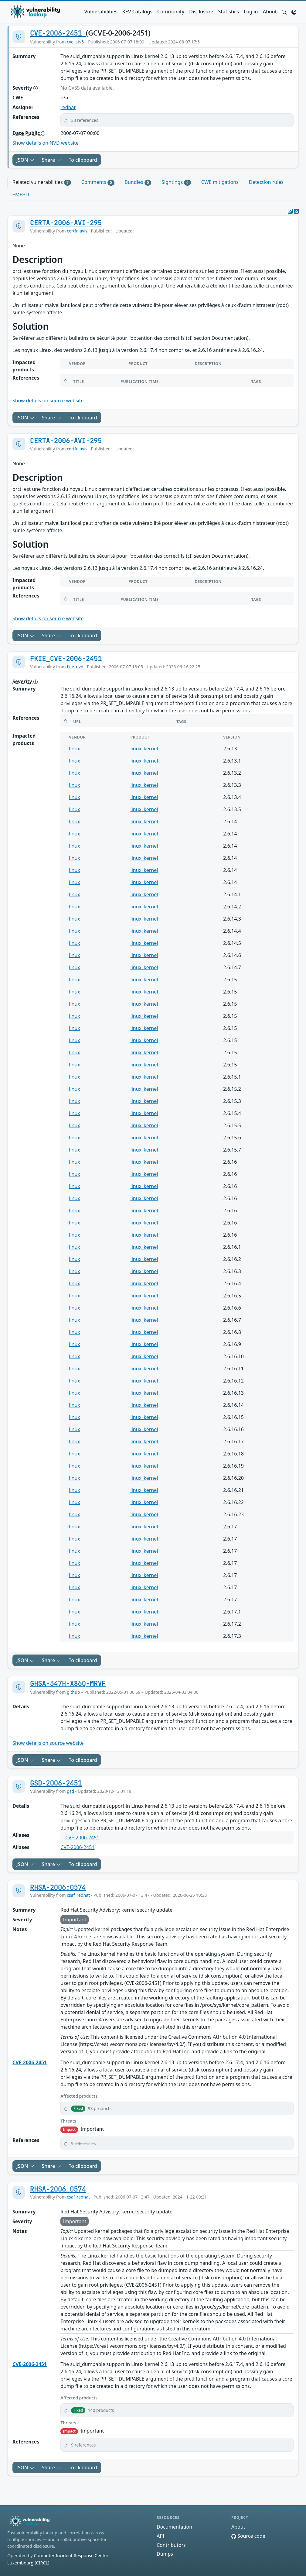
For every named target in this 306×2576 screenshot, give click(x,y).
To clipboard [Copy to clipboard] (83, 160)
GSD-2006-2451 (56, 1783)
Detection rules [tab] (266, 182)
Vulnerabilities (100, 11)
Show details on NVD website (45, 142)
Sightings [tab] (176, 182)
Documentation (174, 2526)
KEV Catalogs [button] (137, 11)
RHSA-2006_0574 (58, 2189)
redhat (68, 107)
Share (51, 160)
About (270, 11)
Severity (25, 87)
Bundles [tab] (138, 182)
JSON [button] (25, 160)
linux (74, 748)
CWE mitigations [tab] (220, 182)
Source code (248, 2536)
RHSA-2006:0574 (58, 1887)
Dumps (165, 2553)
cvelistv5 (75, 42)
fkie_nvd (75, 667)
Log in (251, 11)
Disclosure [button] (201, 11)
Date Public (28, 133)
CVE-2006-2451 (58, 33)
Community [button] (170, 11)
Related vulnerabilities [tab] (41, 182)
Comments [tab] (97, 182)
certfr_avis (77, 231)
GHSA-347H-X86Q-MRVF (68, 1683)
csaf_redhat (78, 1895)
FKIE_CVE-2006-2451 (66, 658)
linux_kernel (144, 748)
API (160, 2536)
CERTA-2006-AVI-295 (66, 222)
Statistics (228, 11)
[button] (284, 11)
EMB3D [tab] (20, 194)
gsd (70, 1791)
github (73, 1692)
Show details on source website (48, 400)
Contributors (171, 2545)
